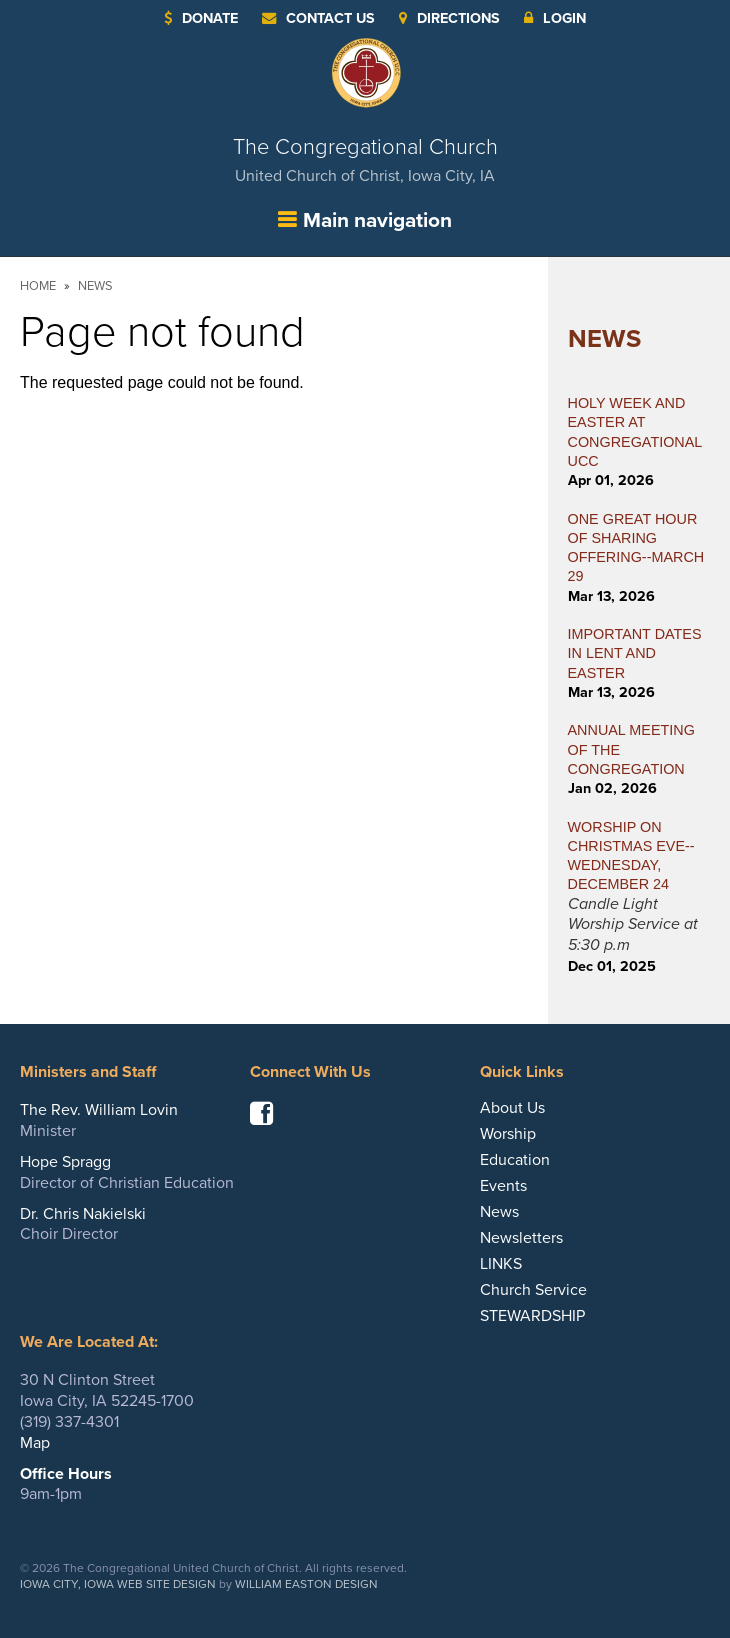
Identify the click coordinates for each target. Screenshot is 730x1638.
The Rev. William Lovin (99, 1110)
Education (515, 1160)
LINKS (501, 1264)
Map (35, 1443)
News (95, 286)
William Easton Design (306, 1584)
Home (38, 286)
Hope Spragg (65, 1162)
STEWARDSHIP (532, 1316)
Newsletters (521, 1238)
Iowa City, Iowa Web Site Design (118, 1584)
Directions (449, 18)
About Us (512, 1108)
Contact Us (318, 18)
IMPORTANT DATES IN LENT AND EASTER (635, 653)
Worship (508, 1134)
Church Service (533, 1290)
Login (555, 18)
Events (503, 1186)
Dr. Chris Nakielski (83, 1214)
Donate (201, 18)
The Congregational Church (365, 159)
